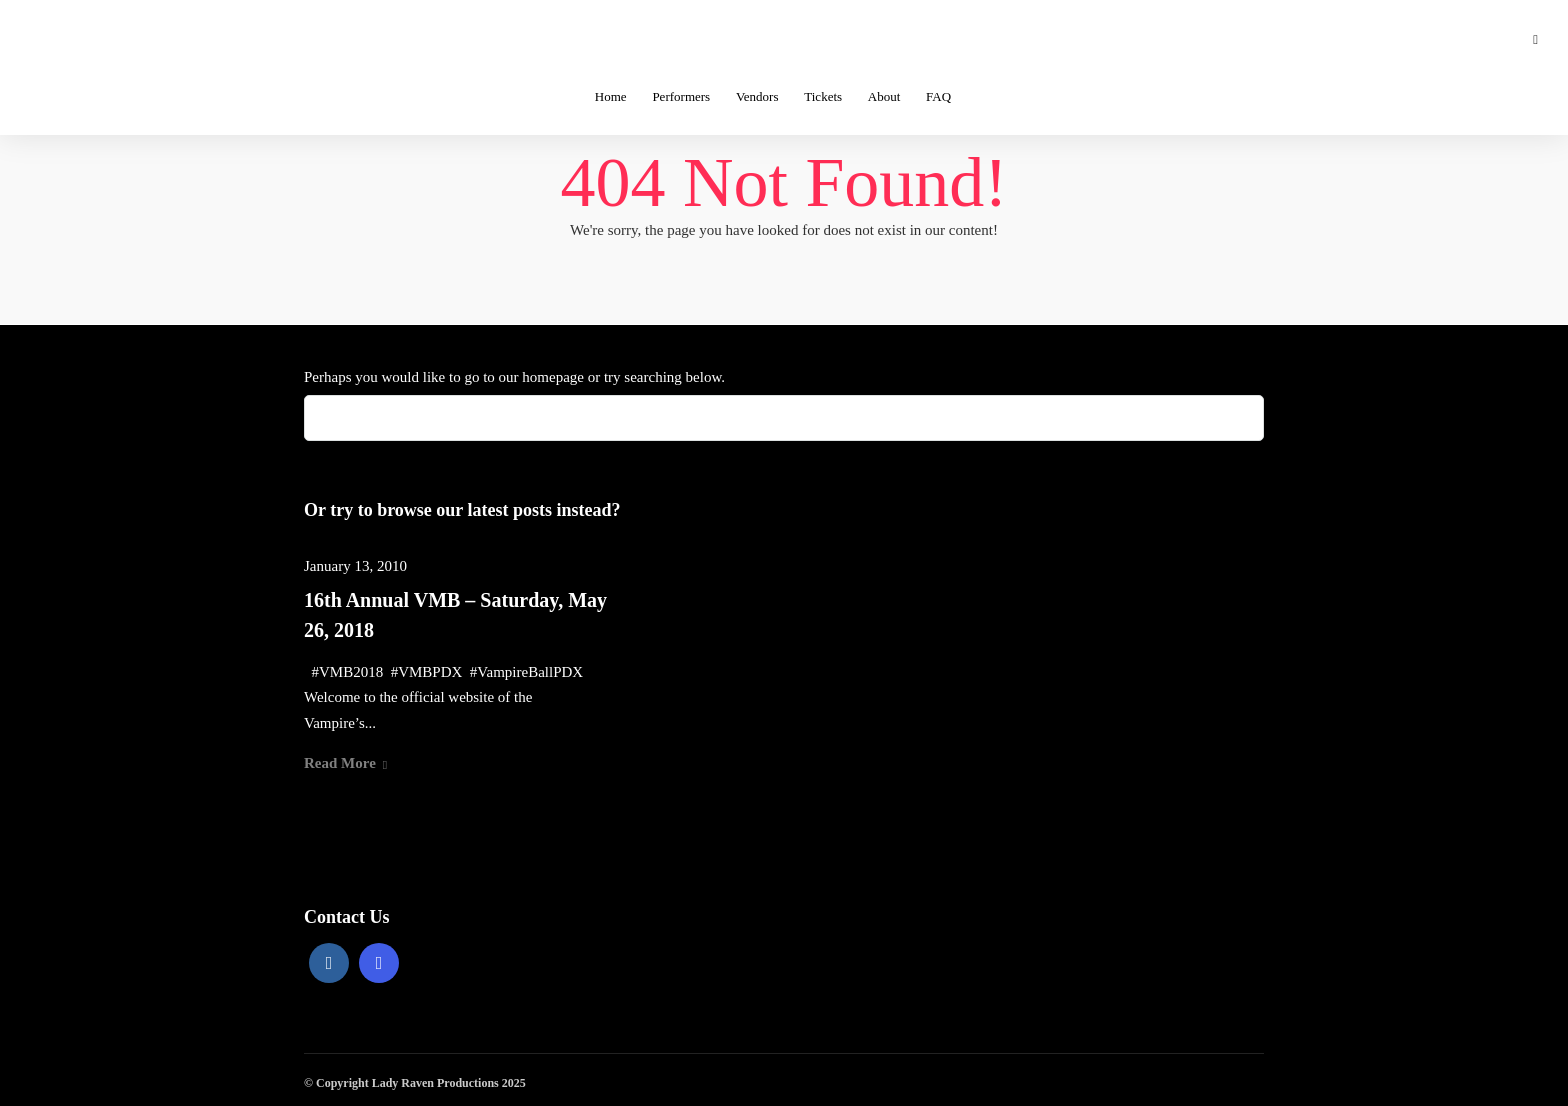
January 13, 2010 (355, 566)
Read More (345, 763)
